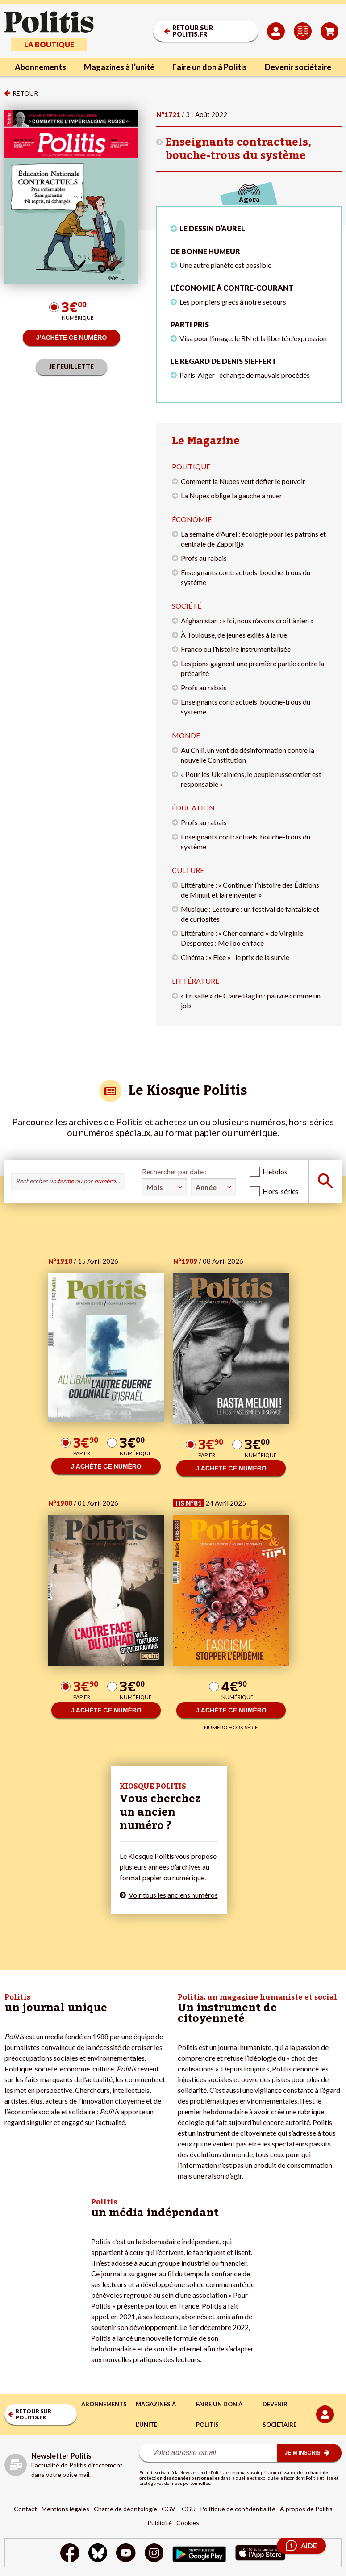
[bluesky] (97, 2553)
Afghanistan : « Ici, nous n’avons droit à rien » (247, 620)
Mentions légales (65, 2509)
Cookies (187, 2522)
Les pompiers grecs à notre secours (232, 301)
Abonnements (40, 67)
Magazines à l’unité (119, 67)
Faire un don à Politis (209, 67)
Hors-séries (281, 1191)
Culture (188, 870)
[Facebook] (69, 2553)
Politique (191, 466)
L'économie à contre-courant (232, 288)
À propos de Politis (306, 2509)
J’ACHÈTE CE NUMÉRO (71, 337)
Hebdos (275, 1171)
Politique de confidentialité (237, 2509)
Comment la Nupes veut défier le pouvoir (243, 481)
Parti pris (190, 324)
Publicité (159, 2522)
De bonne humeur (205, 251)
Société (186, 605)
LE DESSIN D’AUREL (212, 228)
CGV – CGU (179, 2509)
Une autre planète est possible (225, 265)
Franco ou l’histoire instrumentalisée (236, 649)
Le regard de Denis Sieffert (223, 361)
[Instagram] (154, 2553)
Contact (25, 2509)
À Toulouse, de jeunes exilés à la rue (234, 634)
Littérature (195, 981)
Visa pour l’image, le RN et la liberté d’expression (253, 338)
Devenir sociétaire (298, 67)
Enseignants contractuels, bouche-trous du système (238, 149)
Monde (186, 735)
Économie (192, 519)
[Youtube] (126, 2553)
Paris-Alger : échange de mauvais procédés (244, 375)
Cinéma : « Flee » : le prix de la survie (235, 957)
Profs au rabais (204, 558)
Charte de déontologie (125, 2509)
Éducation (193, 807)
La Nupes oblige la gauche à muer (231, 495)
